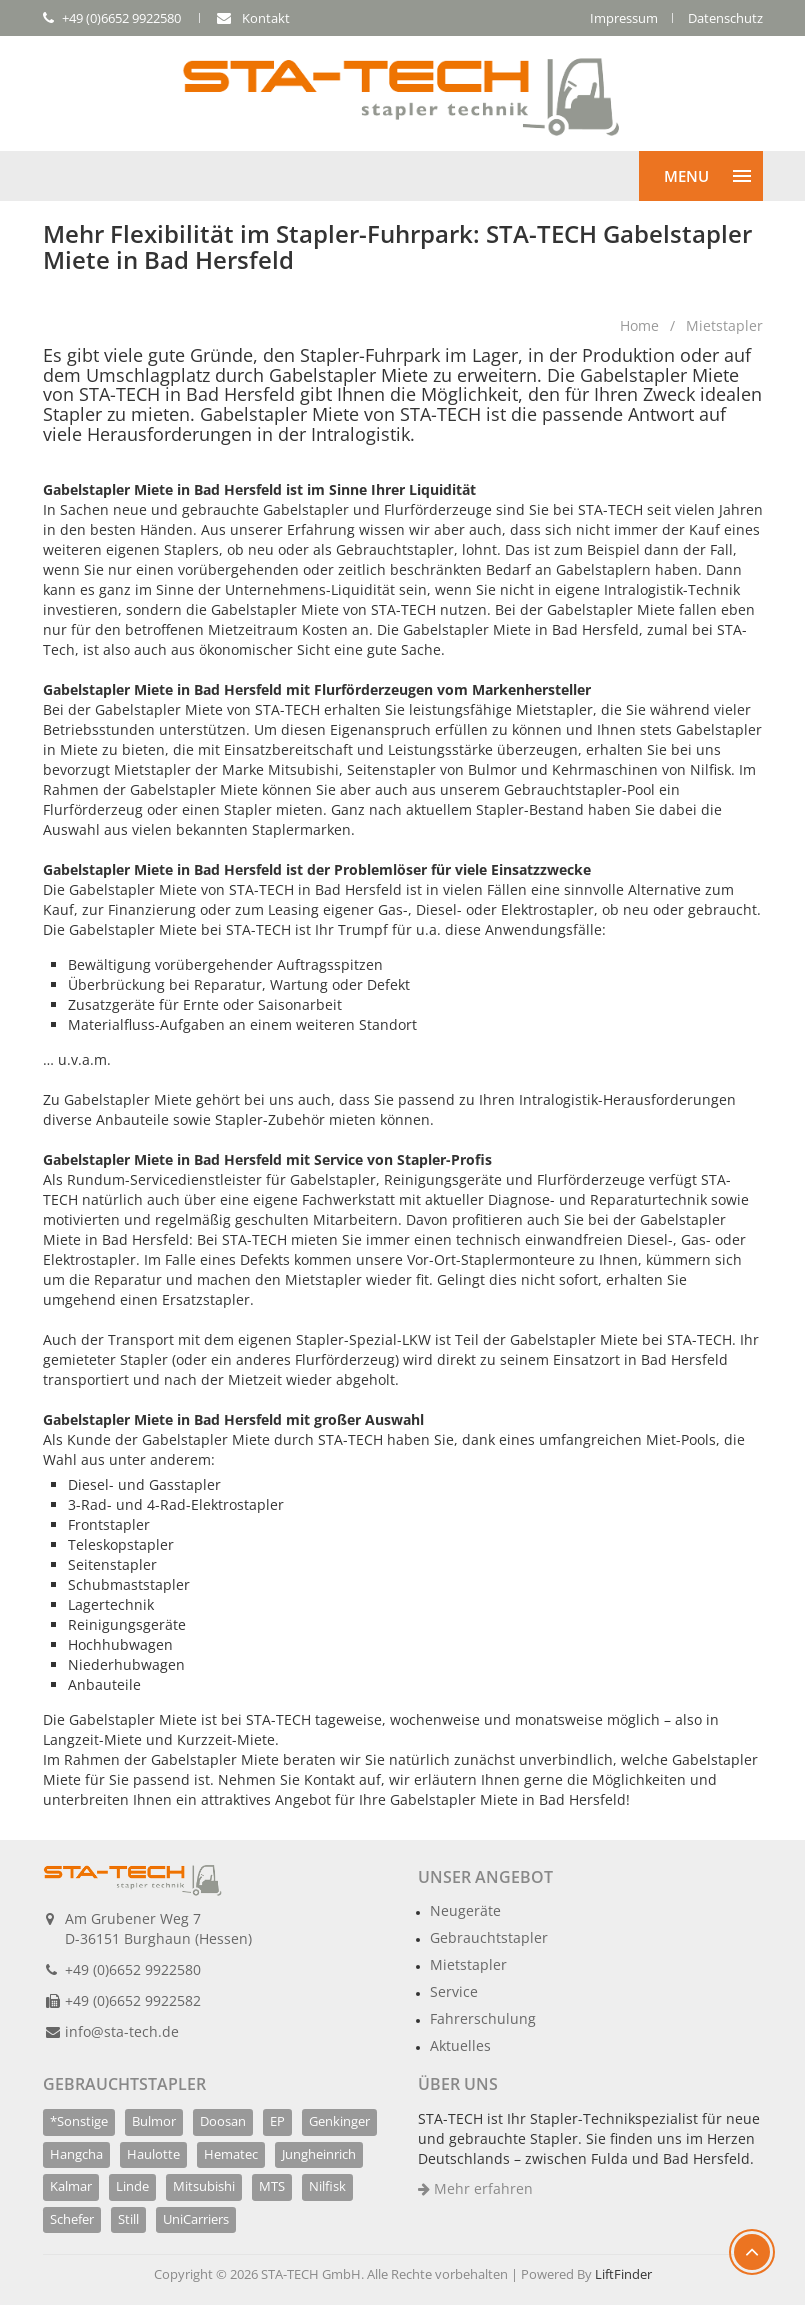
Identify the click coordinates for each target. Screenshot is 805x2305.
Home (639, 325)
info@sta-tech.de (122, 2031)
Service (454, 1991)
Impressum (624, 18)
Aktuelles (460, 2045)
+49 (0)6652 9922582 (133, 2000)
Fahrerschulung (483, 2018)
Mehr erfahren (475, 2188)
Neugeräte (465, 1910)
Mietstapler (724, 325)
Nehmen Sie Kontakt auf (299, 1779)
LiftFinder (623, 2274)
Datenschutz (725, 18)
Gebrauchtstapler (489, 1937)
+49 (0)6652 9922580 (133, 1969)
